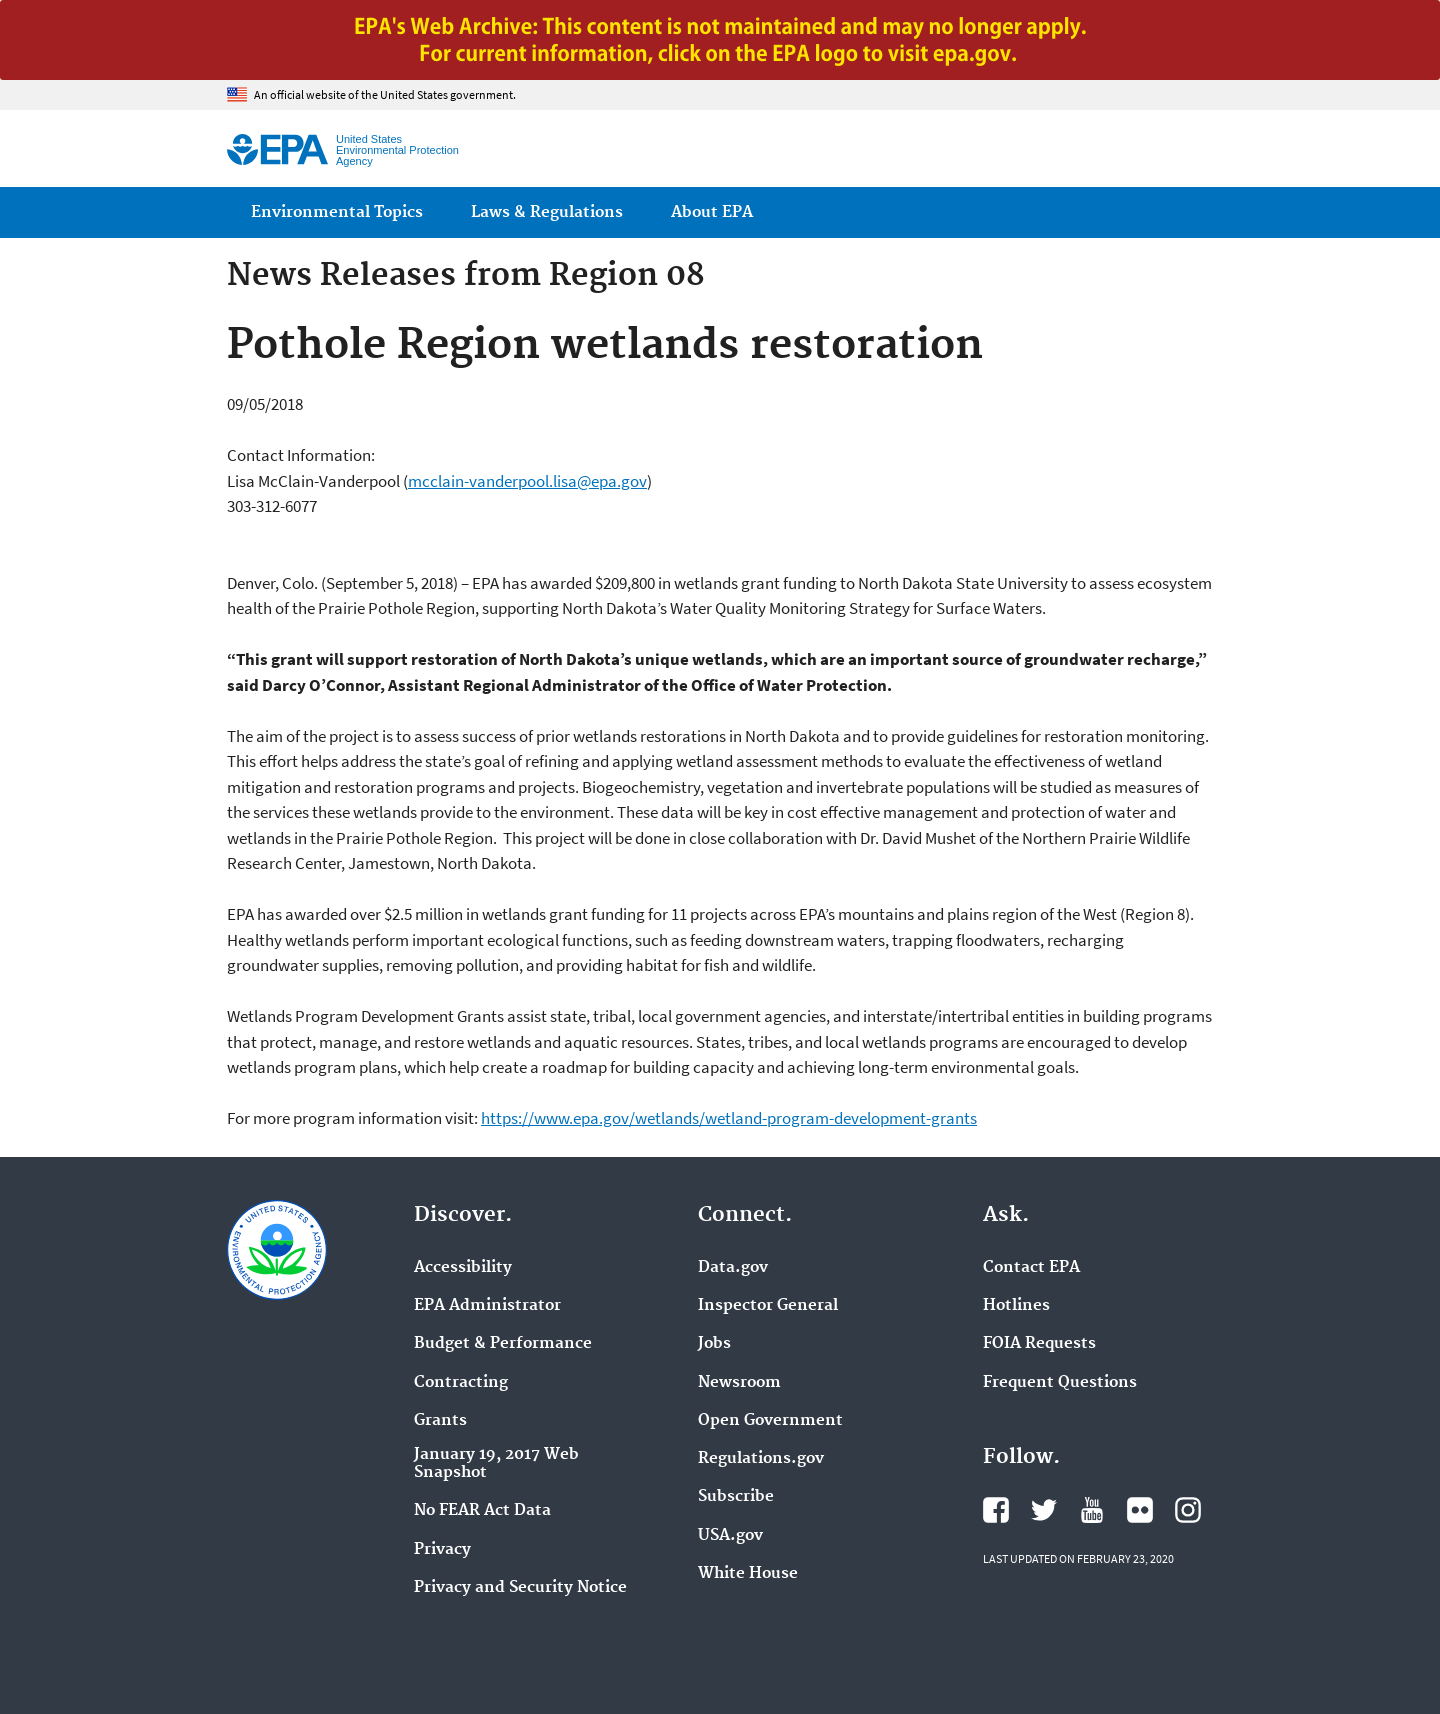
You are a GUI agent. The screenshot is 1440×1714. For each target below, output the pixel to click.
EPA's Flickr (1140, 1510)
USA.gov (730, 1536)
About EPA (712, 212)
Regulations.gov (761, 1459)
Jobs (714, 1344)
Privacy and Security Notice (520, 1588)
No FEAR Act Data (482, 1511)
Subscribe (736, 1497)
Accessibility (463, 1268)
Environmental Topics (337, 212)
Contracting (461, 1383)
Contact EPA (1031, 1268)
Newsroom (739, 1383)
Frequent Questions (1060, 1383)
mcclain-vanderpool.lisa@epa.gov (527, 481)
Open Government (770, 1421)
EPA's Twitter (1044, 1510)
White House (748, 1574)
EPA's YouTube (1092, 1510)
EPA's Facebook (996, 1510)
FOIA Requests (1039, 1344)
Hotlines (1016, 1306)
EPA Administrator (487, 1306)
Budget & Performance (503, 1344)
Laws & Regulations (547, 212)
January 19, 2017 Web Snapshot (496, 1464)
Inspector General (768, 1306)
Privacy (442, 1550)
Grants (440, 1421)
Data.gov (733, 1268)
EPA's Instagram (1188, 1510)
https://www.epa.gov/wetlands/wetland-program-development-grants (729, 1118)
